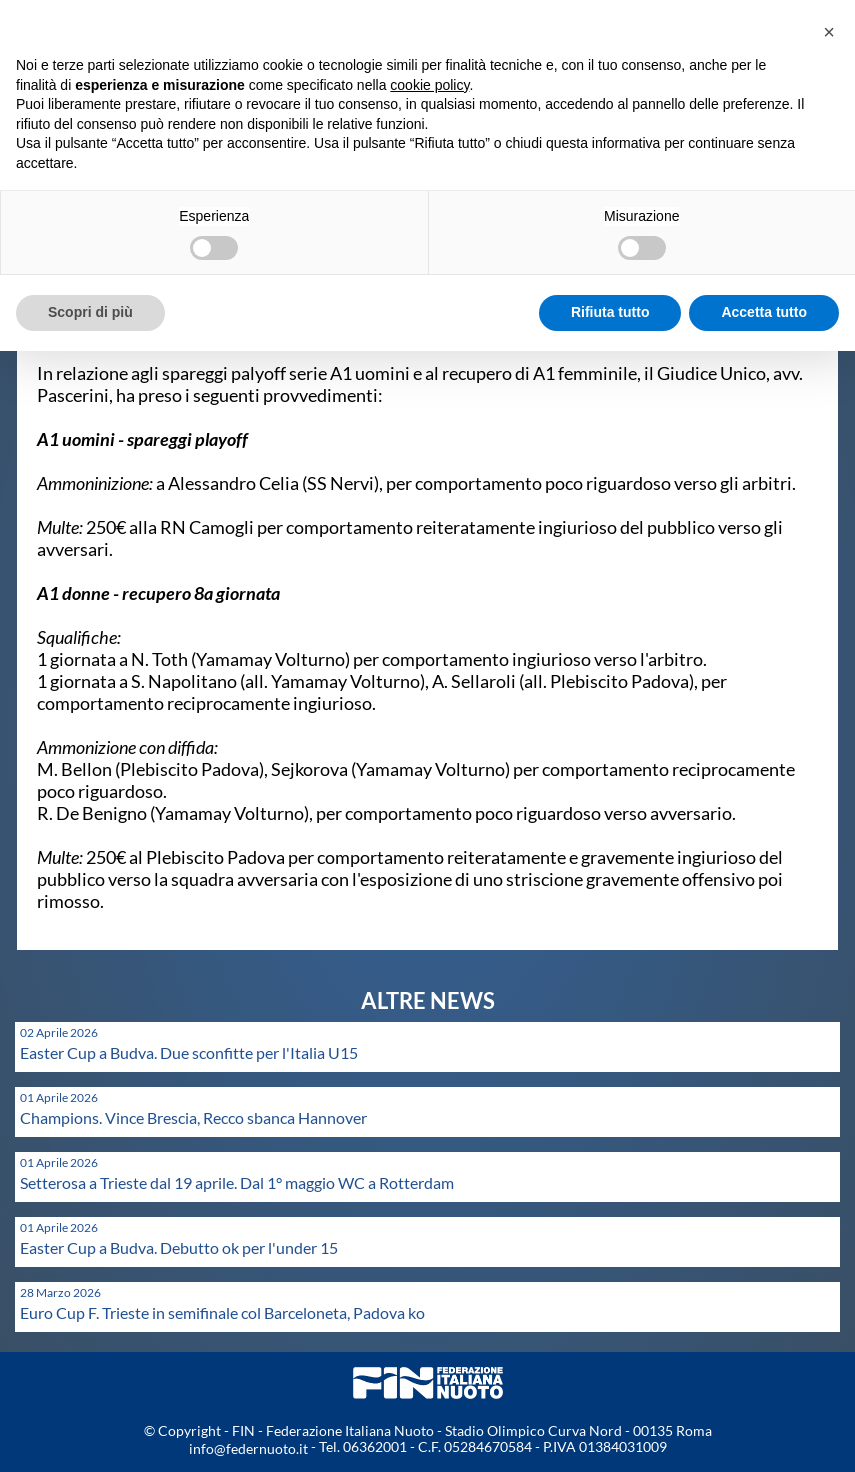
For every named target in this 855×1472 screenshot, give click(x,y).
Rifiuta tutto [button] (610, 312)
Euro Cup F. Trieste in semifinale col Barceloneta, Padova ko (222, 1312)
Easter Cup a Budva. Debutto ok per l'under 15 (179, 1247)
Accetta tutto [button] (764, 312)
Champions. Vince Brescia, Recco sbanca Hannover (193, 1117)
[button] (829, 32)
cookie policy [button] (429, 85)
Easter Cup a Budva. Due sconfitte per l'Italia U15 (189, 1052)
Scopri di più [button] (90, 312)
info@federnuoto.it (248, 1448)
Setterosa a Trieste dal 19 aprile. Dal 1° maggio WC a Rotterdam (237, 1182)
